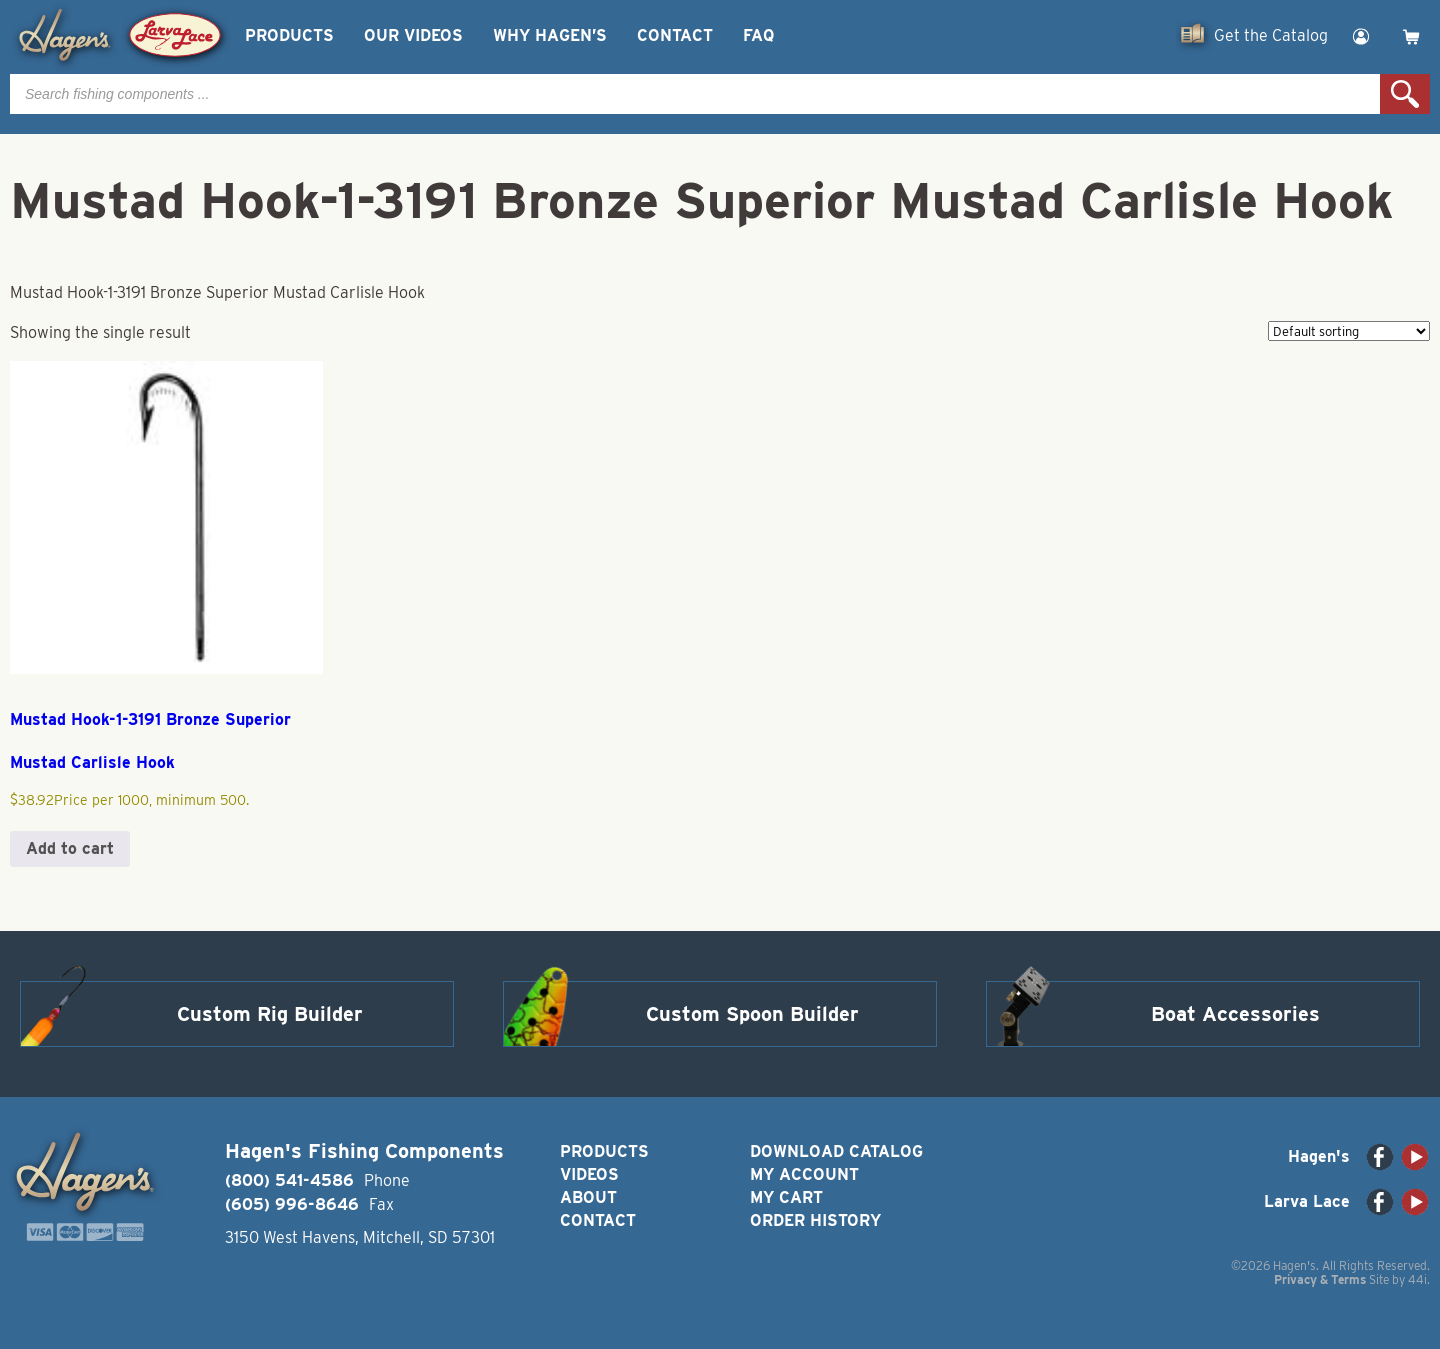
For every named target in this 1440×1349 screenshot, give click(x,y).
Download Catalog (836, 1151)
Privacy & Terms (1320, 1279)
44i (1417, 1279)
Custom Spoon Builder (752, 1014)
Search (1405, 94)
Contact (675, 35)
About (588, 1197)
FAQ (758, 35)
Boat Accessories (1235, 1014)
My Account (804, 1174)
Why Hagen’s (550, 35)
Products (289, 35)
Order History (815, 1220)
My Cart (786, 1197)
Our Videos (413, 35)
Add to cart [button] (70, 848)
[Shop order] (1349, 331)
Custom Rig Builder (270, 1014)
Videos (589, 1174)
